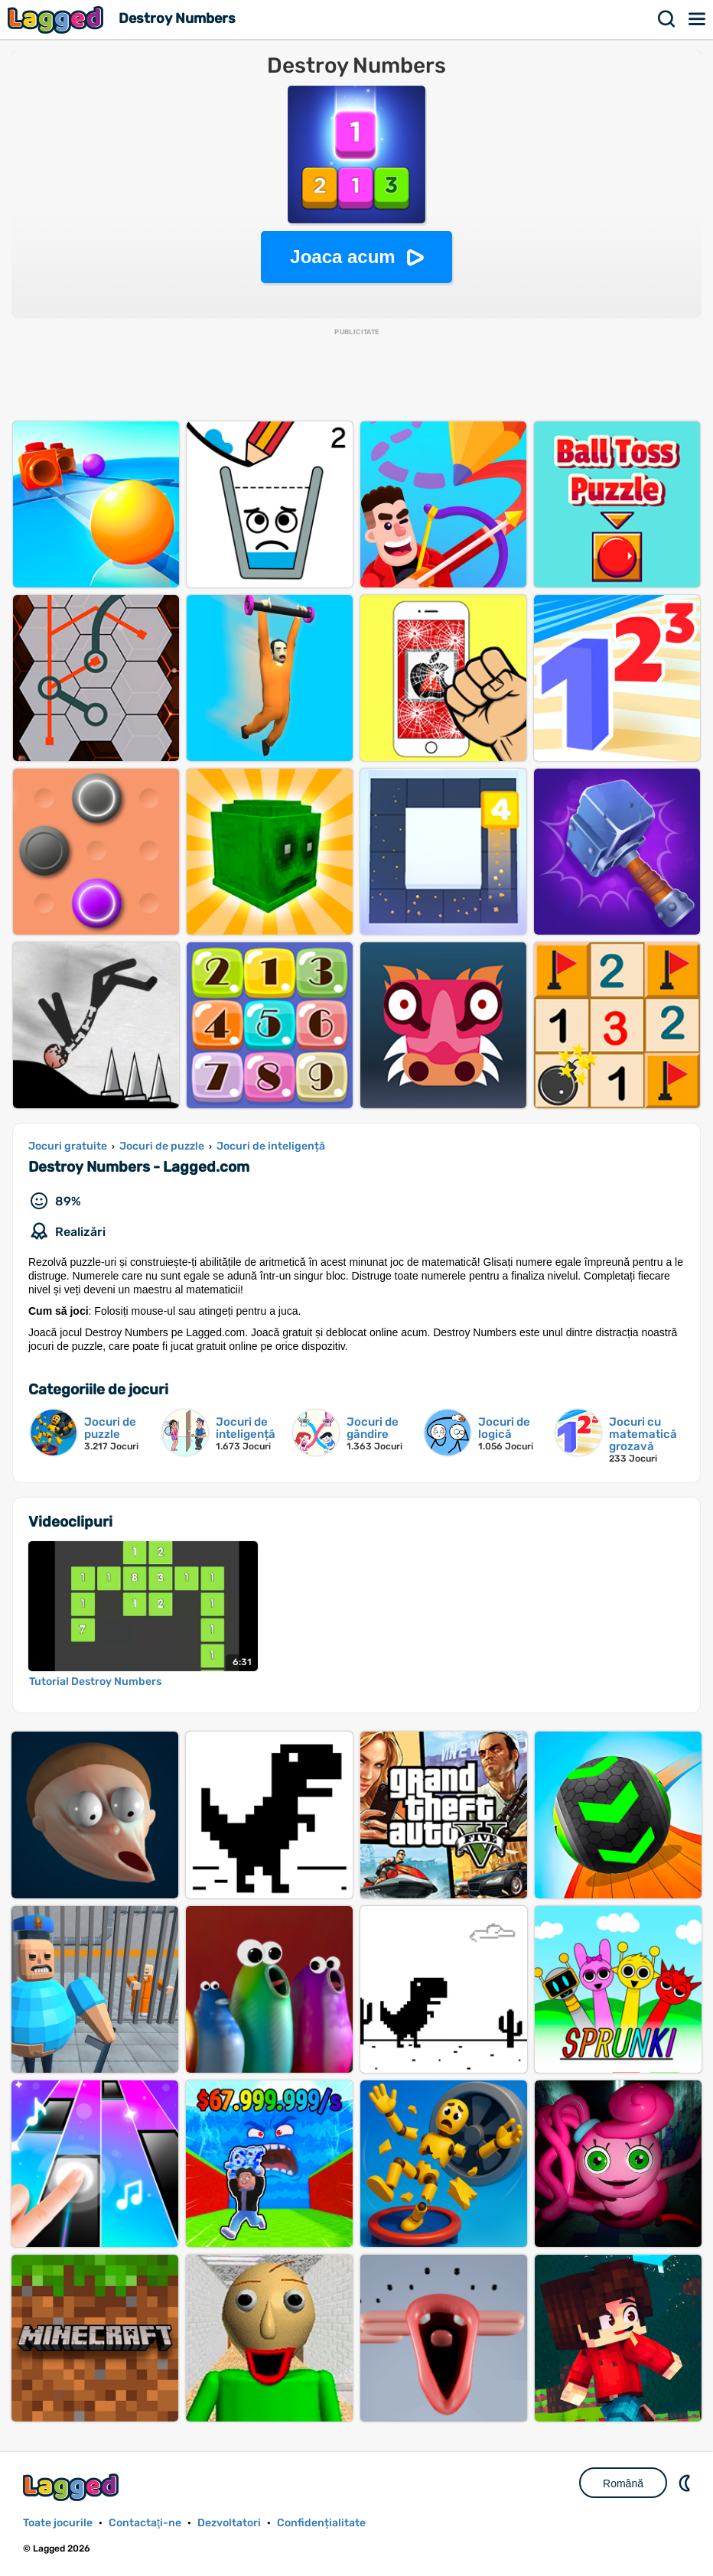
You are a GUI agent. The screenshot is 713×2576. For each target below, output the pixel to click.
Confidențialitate (321, 2522)
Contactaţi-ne (145, 2522)
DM (686, 2482)
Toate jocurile (58, 2522)
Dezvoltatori (229, 2522)
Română (623, 2483)
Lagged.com (72, 2486)
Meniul (697, 19)
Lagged (57, 19)
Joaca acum (342, 256)
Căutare (667, 19)
